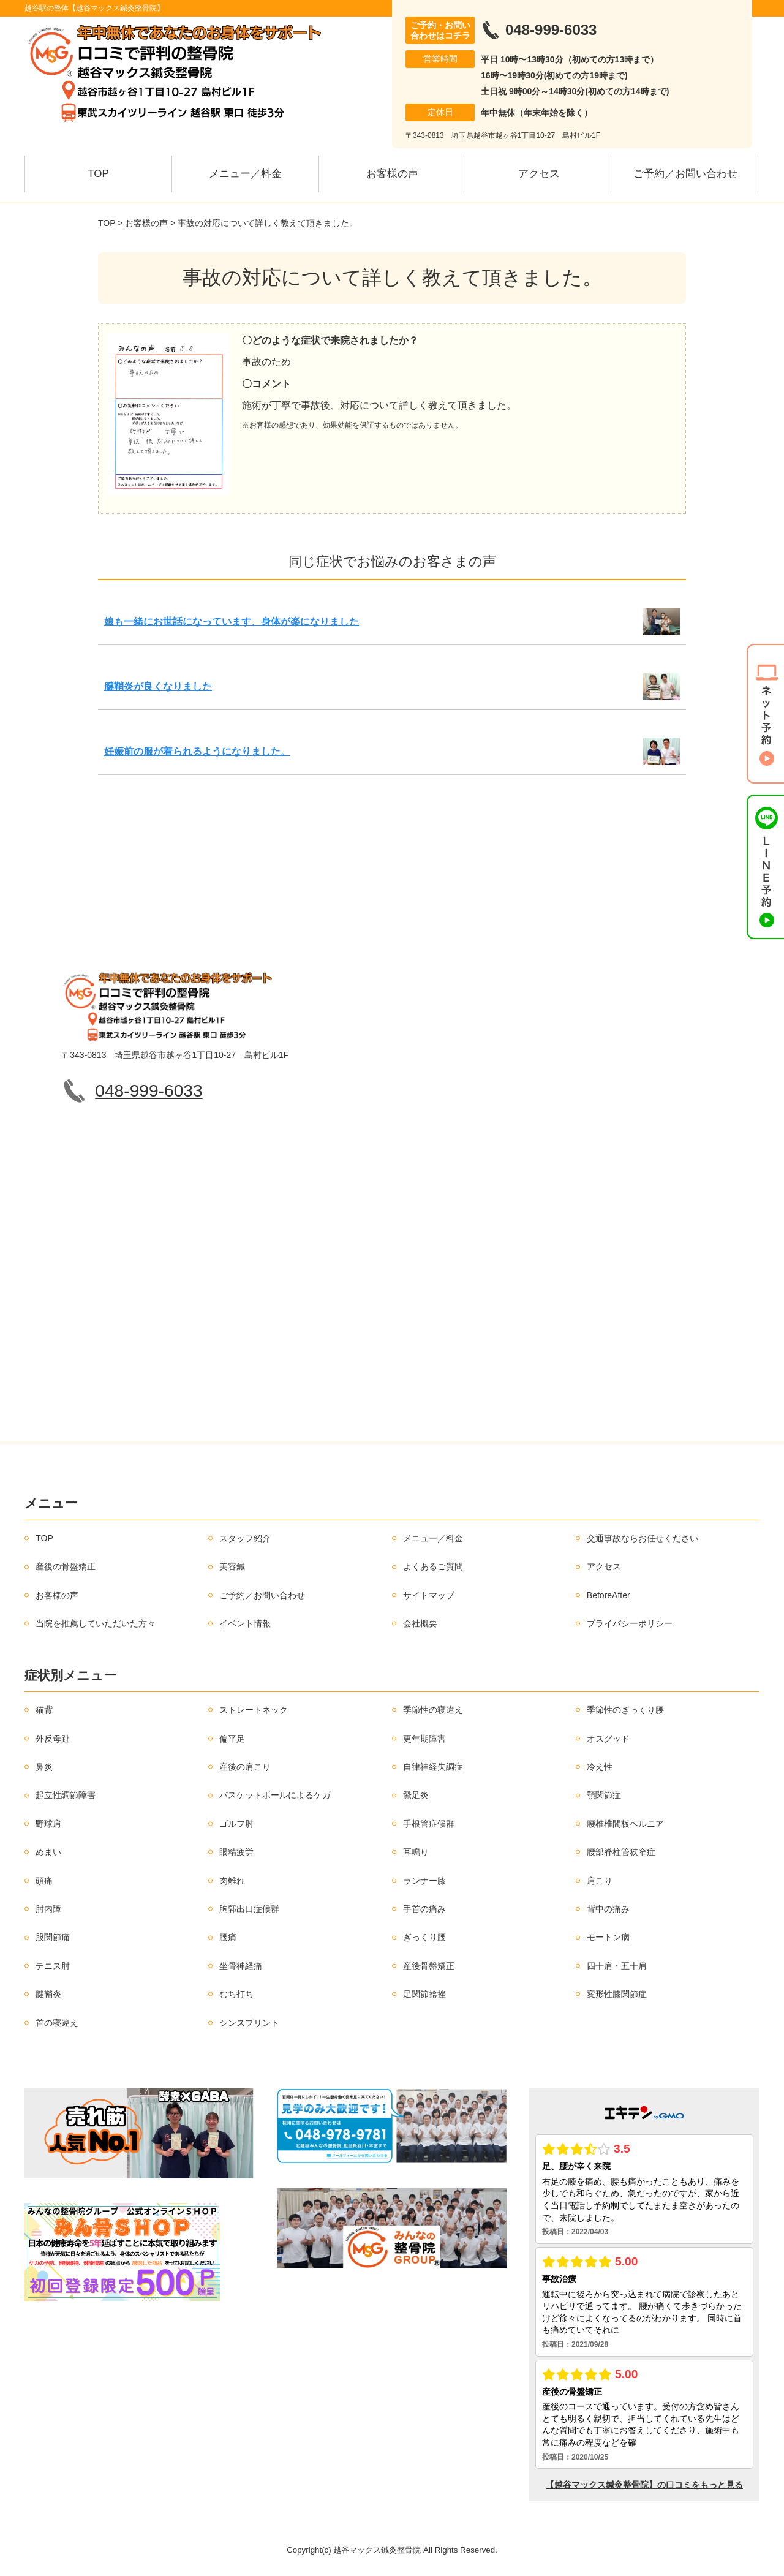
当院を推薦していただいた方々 (96, 1623)
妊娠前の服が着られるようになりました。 (197, 751)
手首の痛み (424, 1909)
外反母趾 (53, 1738)
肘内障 (48, 1909)
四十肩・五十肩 (617, 1966)
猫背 (44, 1710)
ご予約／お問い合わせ (685, 173)
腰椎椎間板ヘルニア (625, 1824)
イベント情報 (245, 1623)
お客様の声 (392, 173)
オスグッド (608, 1738)
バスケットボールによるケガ (275, 1795)
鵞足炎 (416, 1795)
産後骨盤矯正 (428, 1966)
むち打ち (236, 1994)
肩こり (599, 1881)
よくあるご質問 (433, 1566)
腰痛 (227, 1937)
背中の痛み (608, 1909)
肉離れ (232, 1881)
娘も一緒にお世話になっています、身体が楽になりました (231, 621)
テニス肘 (53, 1966)
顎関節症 (604, 1795)
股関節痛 (53, 1937)
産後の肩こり (245, 1767)
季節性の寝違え (433, 1710)
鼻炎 (44, 1767)
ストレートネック (253, 1710)
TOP (98, 173)
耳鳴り (416, 1852)
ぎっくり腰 (424, 1937)
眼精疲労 (236, 1852)
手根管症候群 (428, 1824)
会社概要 (420, 1623)
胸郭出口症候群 (249, 1909)
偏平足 (232, 1738)
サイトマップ (428, 1595)
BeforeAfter (608, 1595)
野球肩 (48, 1824)
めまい (48, 1852)
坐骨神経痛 (240, 1966)
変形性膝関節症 (617, 1994)
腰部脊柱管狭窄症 (621, 1852)
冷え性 (599, 1767)
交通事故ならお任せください (642, 1538)
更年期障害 (424, 1738)
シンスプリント (249, 2023)
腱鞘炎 (48, 1994)
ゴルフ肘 (236, 1824)
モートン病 (608, 1937)
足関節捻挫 (424, 1994)
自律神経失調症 (433, 1767)
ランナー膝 (424, 1881)
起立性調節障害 (66, 1795)
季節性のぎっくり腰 (625, 1710)
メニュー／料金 (245, 173)
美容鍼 (232, 1566)
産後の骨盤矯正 (66, 1566)
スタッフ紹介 (245, 1538)
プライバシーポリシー (630, 1623)
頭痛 (44, 1881)
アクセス (539, 173)
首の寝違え (57, 2023)
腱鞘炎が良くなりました (158, 686)
